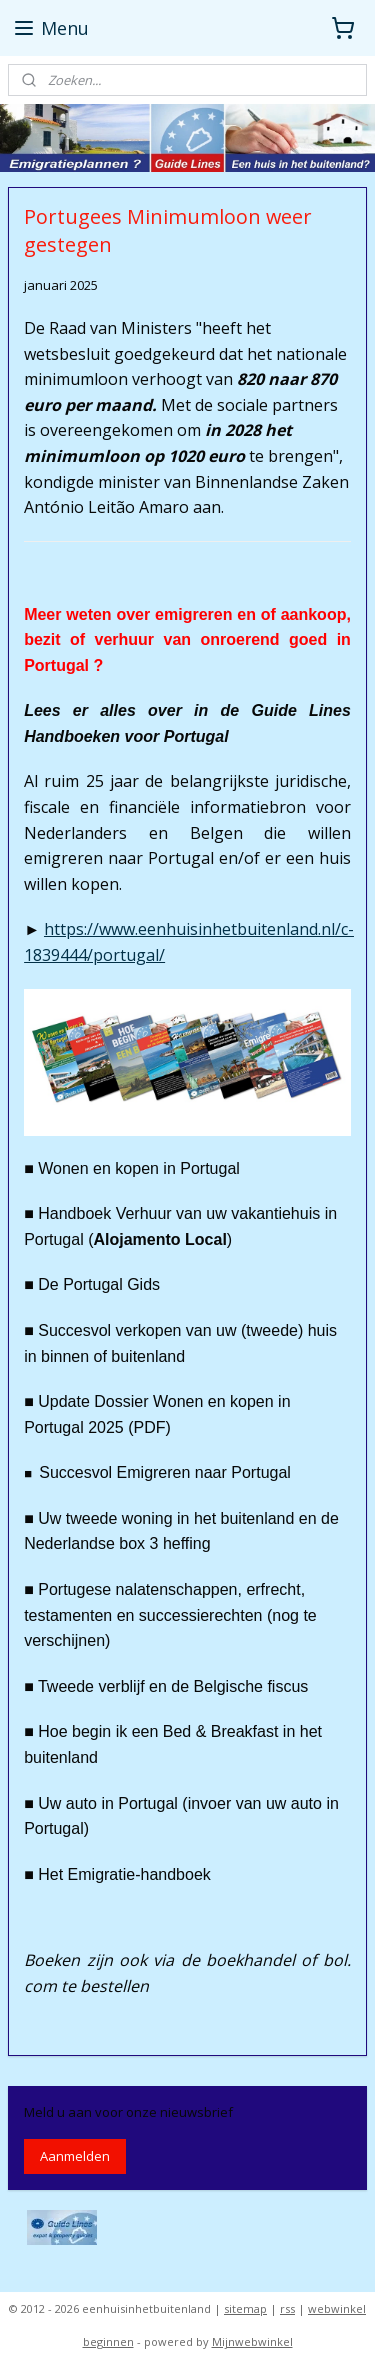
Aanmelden (75, 2156)
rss (287, 2308)
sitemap (245, 2308)
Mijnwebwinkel (252, 2341)
